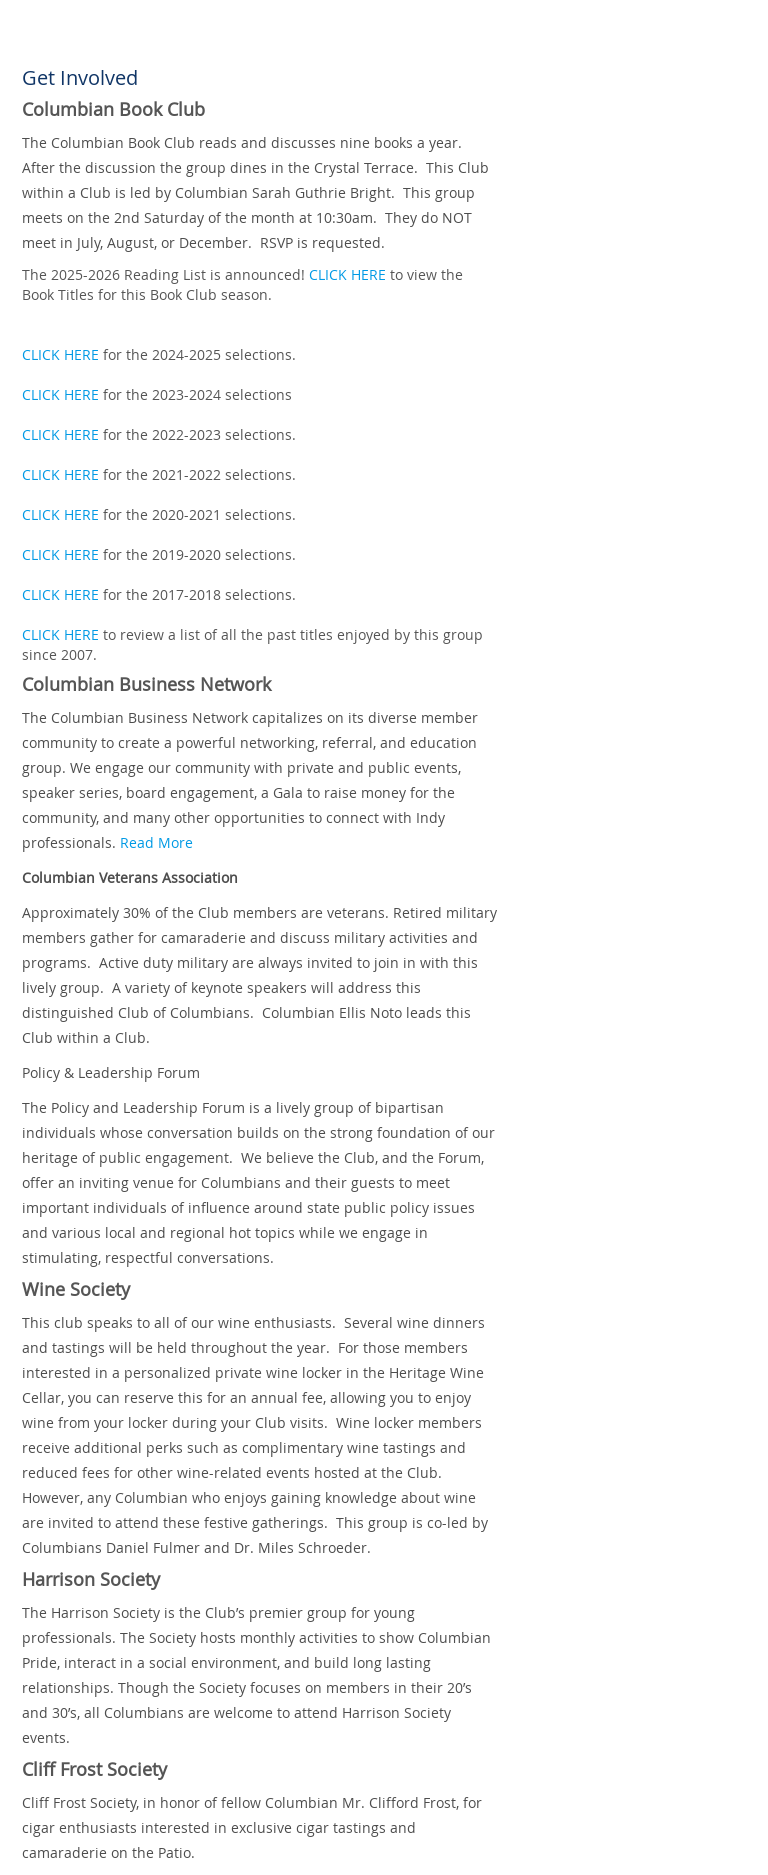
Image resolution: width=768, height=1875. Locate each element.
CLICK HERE (347, 274)
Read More (156, 842)
